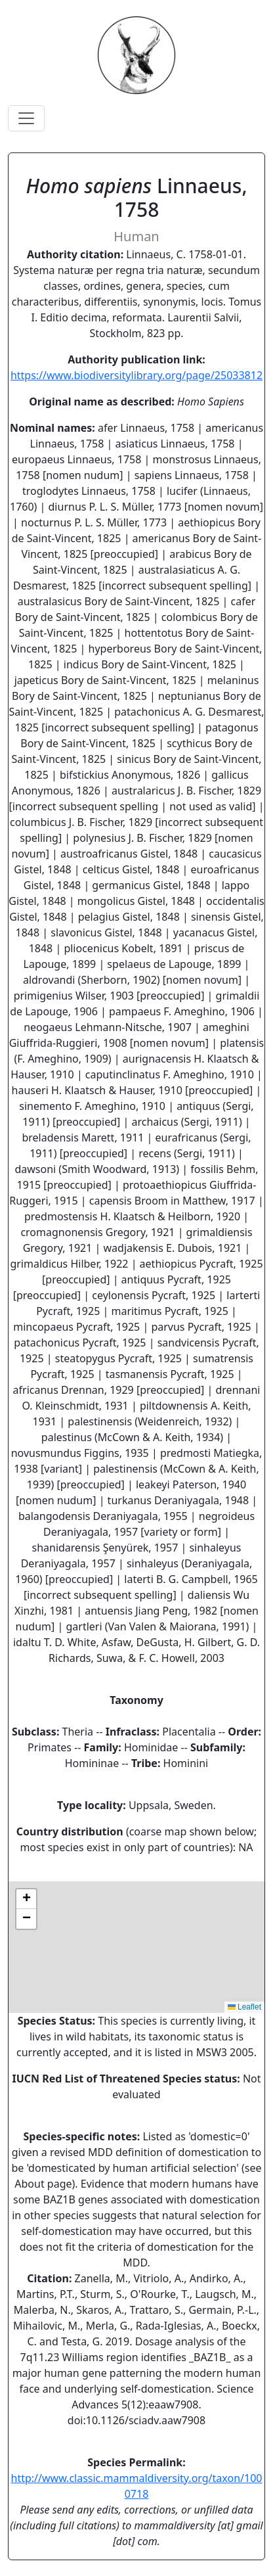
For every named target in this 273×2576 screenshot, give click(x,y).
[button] (26, 1899)
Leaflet (244, 2007)
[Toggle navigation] (26, 118)
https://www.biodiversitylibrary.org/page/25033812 (136, 375)
